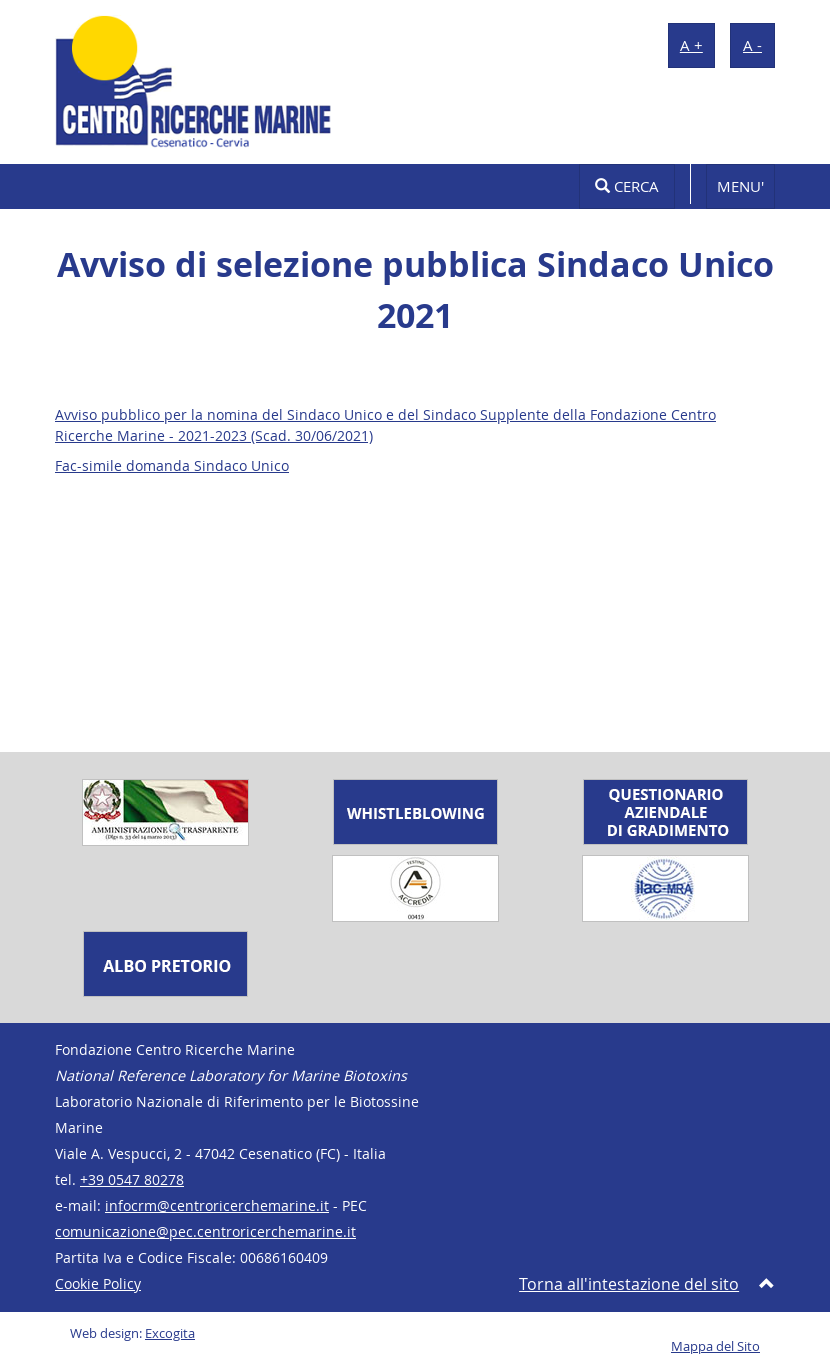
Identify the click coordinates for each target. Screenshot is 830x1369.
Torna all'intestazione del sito (629, 1284)
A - (752, 45)
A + (691, 45)
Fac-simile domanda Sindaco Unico (172, 466)
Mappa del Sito (715, 1346)
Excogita (170, 1333)
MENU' (740, 186)
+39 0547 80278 (132, 1179)
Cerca (627, 186)
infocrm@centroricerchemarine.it (217, 1205)
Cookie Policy (98, 1283)
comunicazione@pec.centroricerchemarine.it (205, 1231)
